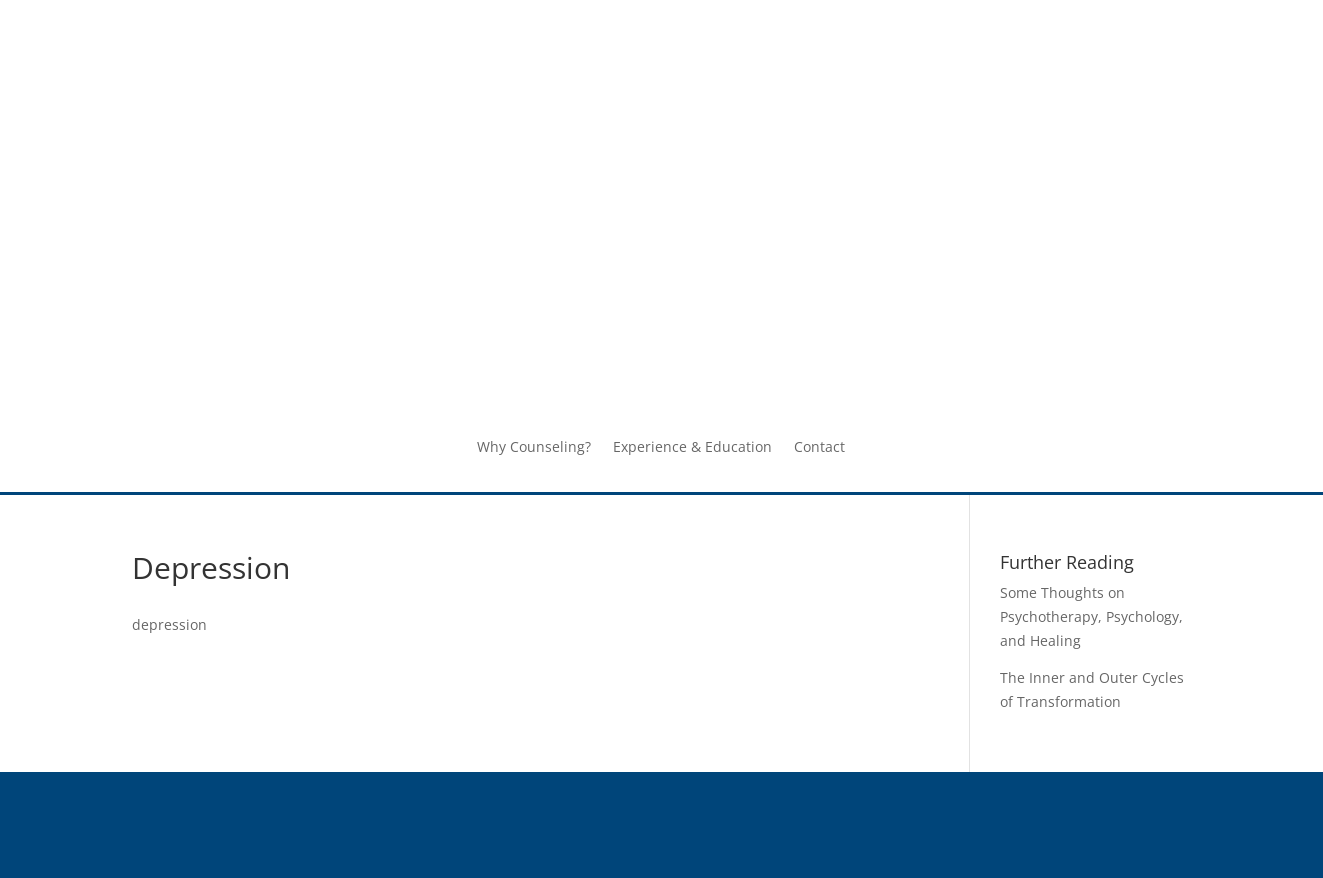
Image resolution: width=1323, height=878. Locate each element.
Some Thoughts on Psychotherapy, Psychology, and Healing (1091, 616)
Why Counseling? (534, 448)
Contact (819, 448)
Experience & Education (692, 448)
